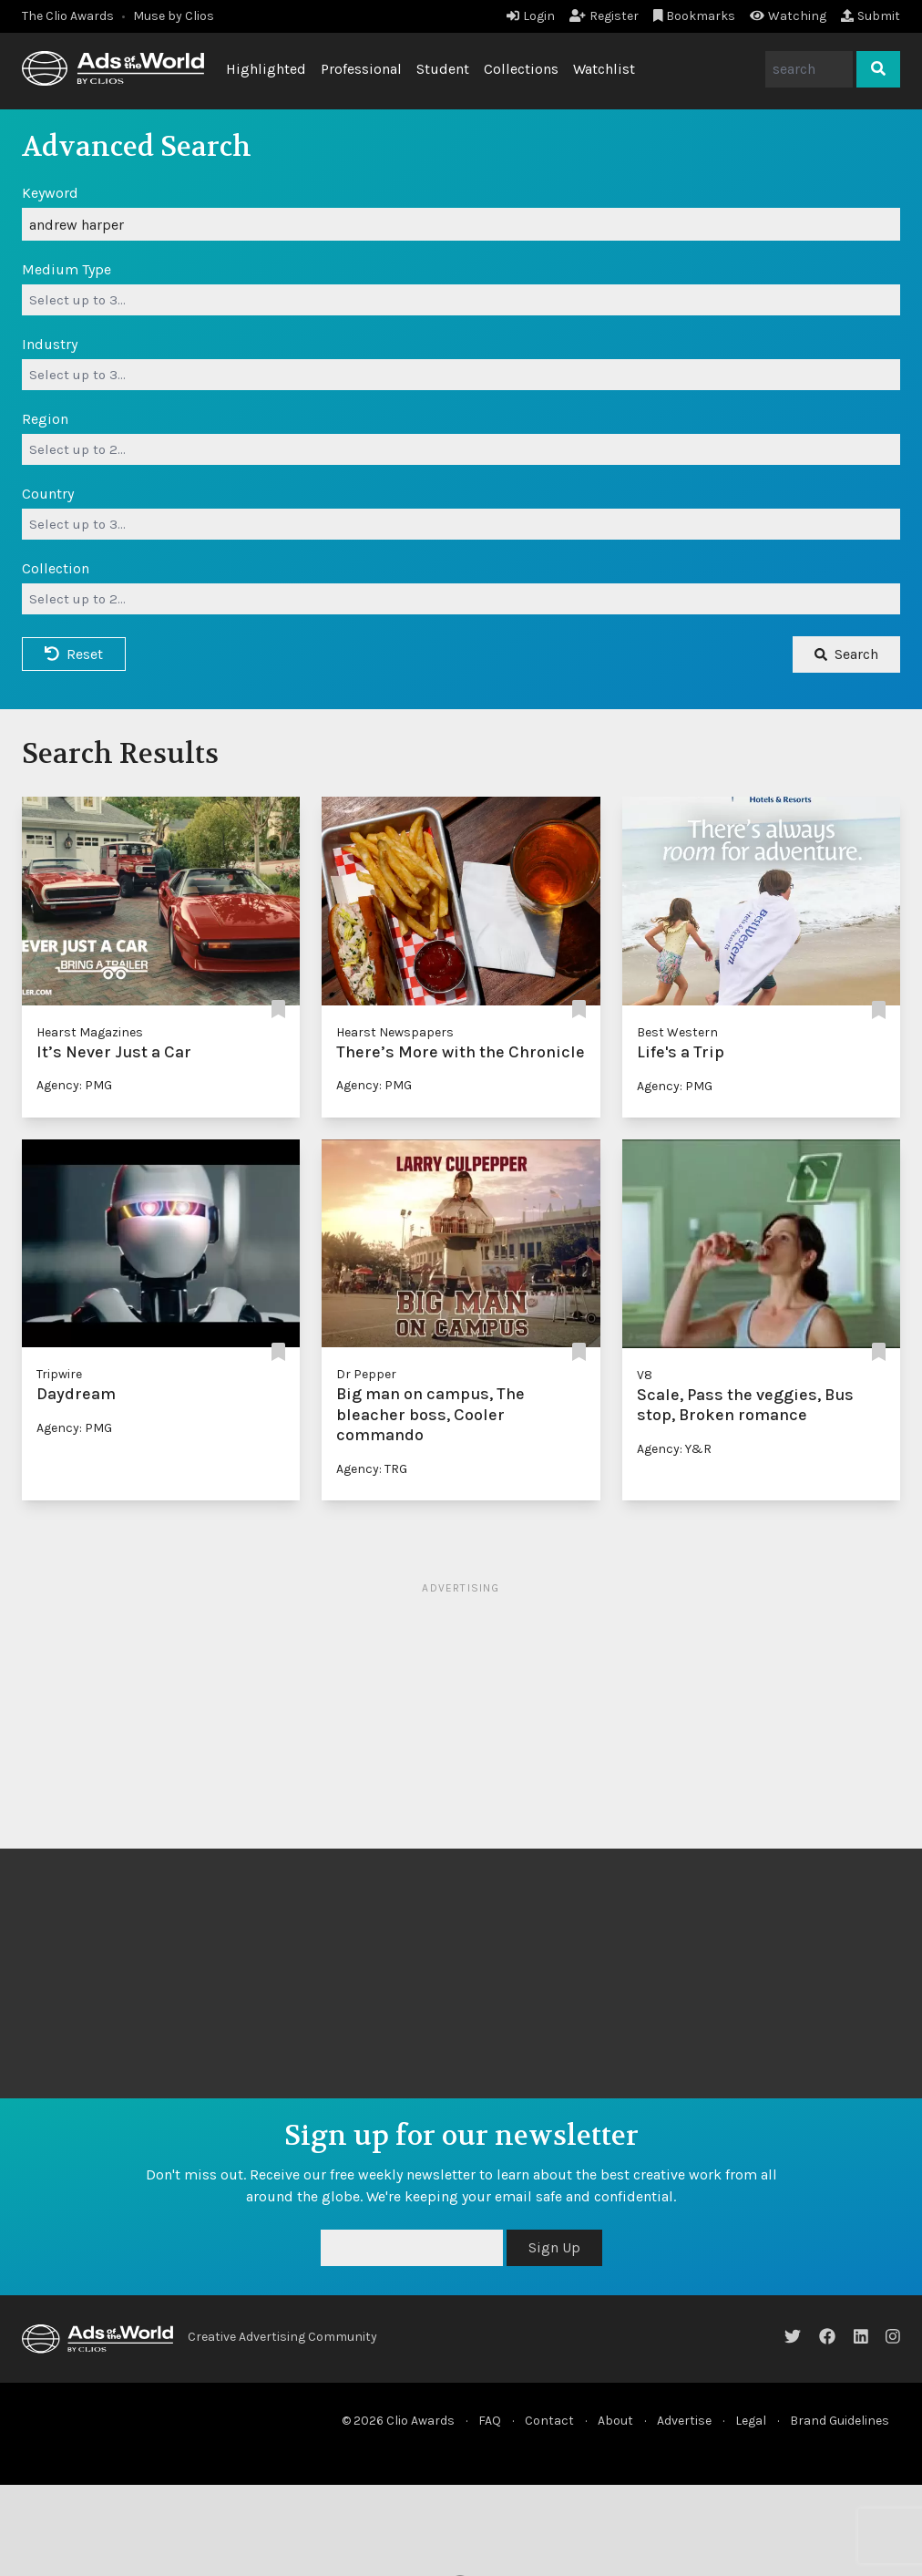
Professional (361, 68)
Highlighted (266, 68)
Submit (870, 16)
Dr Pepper (366, 1374)
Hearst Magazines (89, 1032)
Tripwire (59, 1374)
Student (442, 68)
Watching (788, 16)
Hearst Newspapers (395, 1032)
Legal (750, 2420)
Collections (521, 68)
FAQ (489, 2420)
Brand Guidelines (839, 2420)
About (615, 2420)
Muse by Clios (173, 16)
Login (531, 16)
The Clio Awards (68, 16)
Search (846, 654)
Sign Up (554, 2247)
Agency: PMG (74, 1085)
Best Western (677, 1032)
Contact (549, 2420)
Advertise (684, 2420)
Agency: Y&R (674, 1449)
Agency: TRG (371, 1469)
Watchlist (604, 68)
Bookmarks (694, 16)
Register (604, 16)
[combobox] (461, 300)
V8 (644, 1375)
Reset (74, 654)
